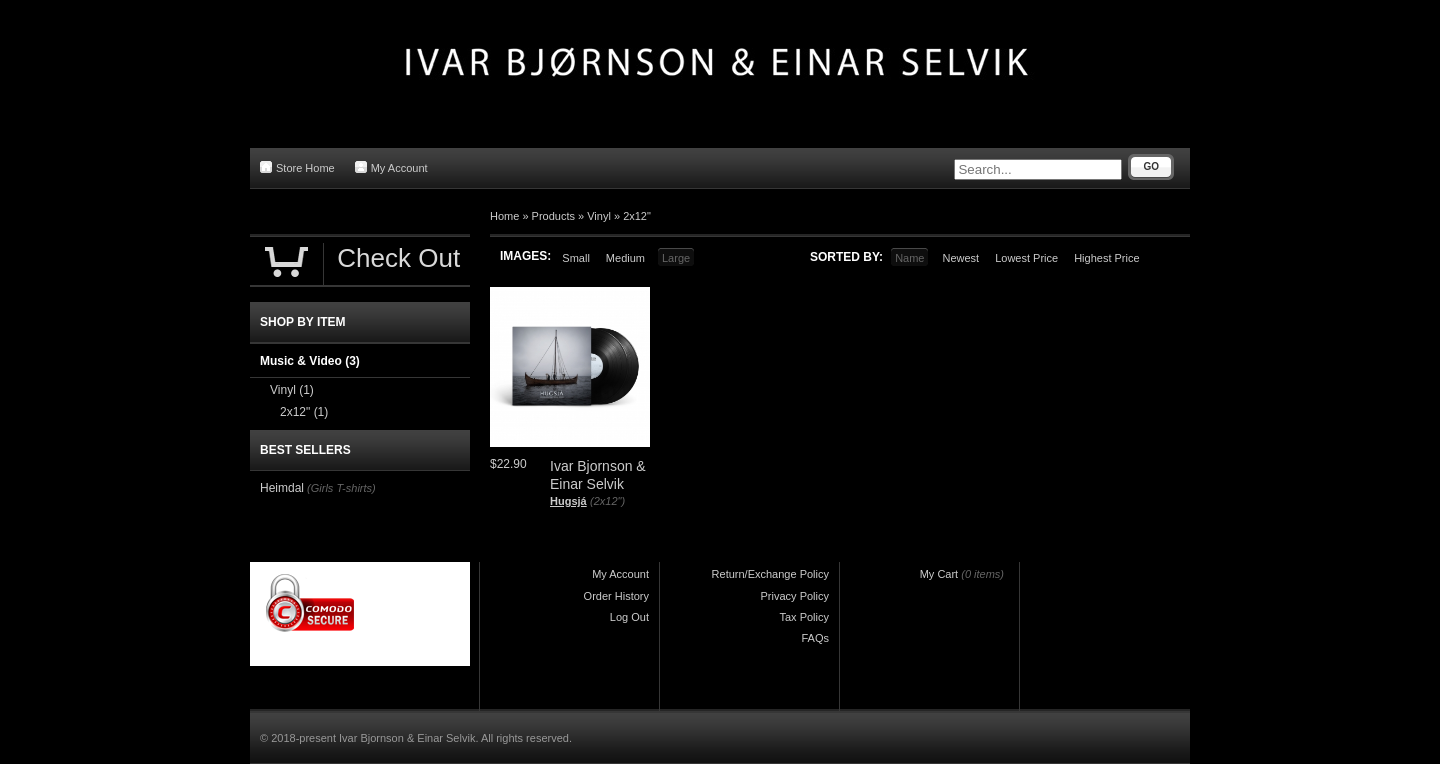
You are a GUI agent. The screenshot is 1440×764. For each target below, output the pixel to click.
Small (576, 258)
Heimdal (282, 488)
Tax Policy (804, 617)
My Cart (939, 574)
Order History (616, 596)
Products (553, 216)
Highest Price (1106, 258)
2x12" (637, 216)
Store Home (297, 167)
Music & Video (310, 361)
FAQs (815, 638)
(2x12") (607, 501)
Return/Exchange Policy (770, 574)
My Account (391, 167)
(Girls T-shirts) (341, 488)
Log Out (629, 617)
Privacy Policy (795, 596)
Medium (625, 258)
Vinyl (599, 216)
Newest (960, 258)
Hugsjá (568, 501)
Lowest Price (1026, 258)
